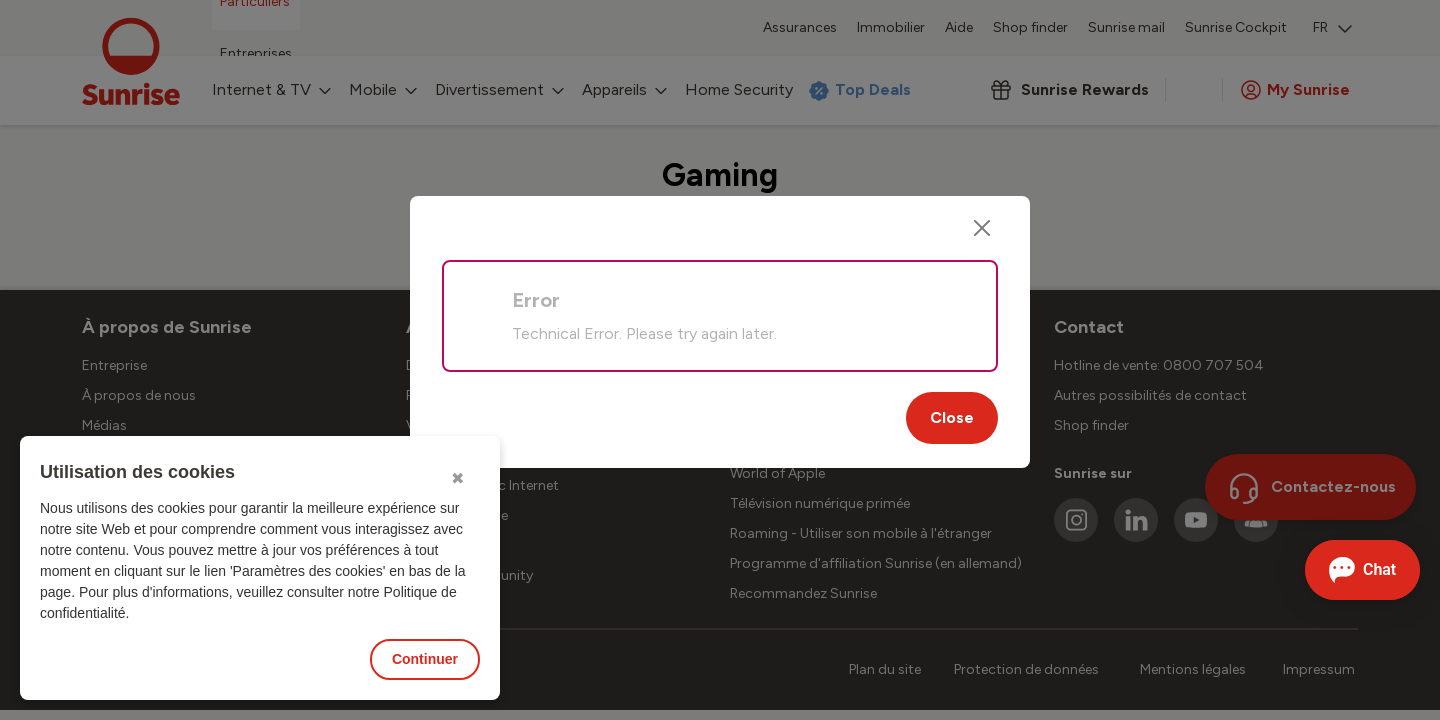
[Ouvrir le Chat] (1362, 570)
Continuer (425, 659)
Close (952, 417)
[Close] (982, 228)
